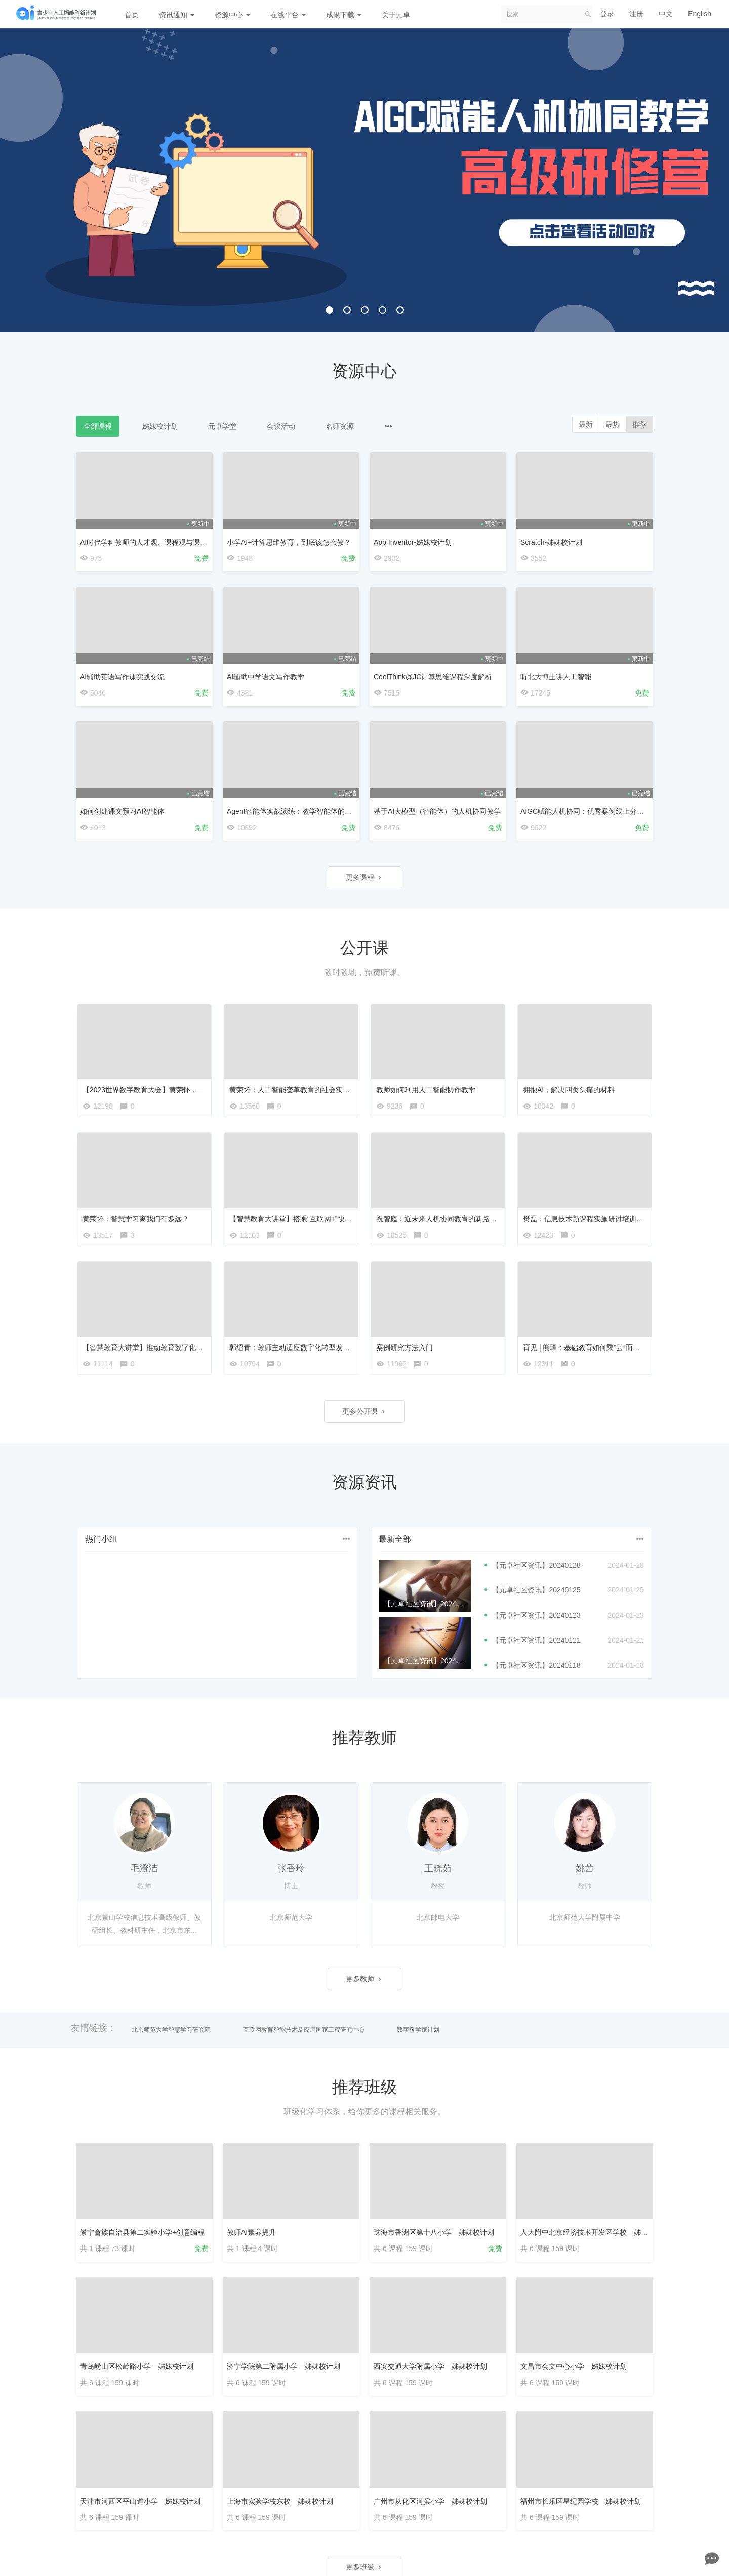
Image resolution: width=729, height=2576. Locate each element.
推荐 (639, 424)
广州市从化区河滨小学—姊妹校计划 (430, 2501)
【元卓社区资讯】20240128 (536, 1565)
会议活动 (281, 426)
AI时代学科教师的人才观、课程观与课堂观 (147, 542)
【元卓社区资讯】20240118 (536, 1665)
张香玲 (291, 1868)
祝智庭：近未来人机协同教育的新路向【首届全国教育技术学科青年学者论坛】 (500, 1219)
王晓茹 (438, 1868)
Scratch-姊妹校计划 (551, 542)
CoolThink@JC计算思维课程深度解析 (433, 677)
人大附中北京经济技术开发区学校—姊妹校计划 (594, 2232)
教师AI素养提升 (251, 2232)
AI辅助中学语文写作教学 (265, 677)
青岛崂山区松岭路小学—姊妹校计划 (136, 2366)
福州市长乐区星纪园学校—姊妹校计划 (580, 2501)
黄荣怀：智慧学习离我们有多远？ (136, 1219)
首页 (132, 15)
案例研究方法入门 (404, 1347)
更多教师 (364, 1979)
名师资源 (340, 426)
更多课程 (364, 877)
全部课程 (98, 426)
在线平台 (288, 15)
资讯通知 (176, 15)
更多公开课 (364, 1411)
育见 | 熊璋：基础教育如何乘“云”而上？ (585, 1347)
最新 (586, 424)
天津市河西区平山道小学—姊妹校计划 (140, 2501)
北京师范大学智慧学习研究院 (171, 2029)
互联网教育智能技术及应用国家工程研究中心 (303, 2029)
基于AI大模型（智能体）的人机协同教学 (437, 811)
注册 (636, 14)
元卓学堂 (222, 426)
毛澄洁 (144, 1868)
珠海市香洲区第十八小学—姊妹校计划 (434, 2232)
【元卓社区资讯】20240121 (536, 1640)
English (699, 14)
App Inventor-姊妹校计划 (413, 542)
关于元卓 (396, 15)
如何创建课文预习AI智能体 (122, 811)
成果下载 (343, 15)
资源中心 (232, 15)
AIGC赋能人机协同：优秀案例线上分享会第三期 (596, 811)
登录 (607, 14)
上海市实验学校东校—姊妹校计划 (280, 2501)
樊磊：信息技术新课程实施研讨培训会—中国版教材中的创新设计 (625, 1219)
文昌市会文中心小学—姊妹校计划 (573, 2366)
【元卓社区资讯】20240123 (536, 1615)
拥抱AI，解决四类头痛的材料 (569, 1090)
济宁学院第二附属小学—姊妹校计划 (283, 2366)
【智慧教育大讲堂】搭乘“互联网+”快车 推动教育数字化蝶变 (323, 1219)
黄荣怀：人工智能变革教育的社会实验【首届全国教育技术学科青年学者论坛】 (353, 1090)
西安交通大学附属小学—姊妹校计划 (430, 2366)
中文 (666, 14)
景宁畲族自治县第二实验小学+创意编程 (142, 2232)
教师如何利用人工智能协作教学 (425, 1090)
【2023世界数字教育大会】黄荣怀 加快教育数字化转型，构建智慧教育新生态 (205, 1090)
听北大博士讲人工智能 (555, 677)
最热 (612, 424)
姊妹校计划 (160, 426)
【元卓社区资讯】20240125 (536, 1590)
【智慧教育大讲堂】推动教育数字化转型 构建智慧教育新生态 (179, 1347)
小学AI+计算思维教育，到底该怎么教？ (289, 542)
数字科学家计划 (418, 2029)
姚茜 (585, 1868)
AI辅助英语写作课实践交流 (122, 677)
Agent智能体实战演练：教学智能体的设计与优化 (303, 811)
